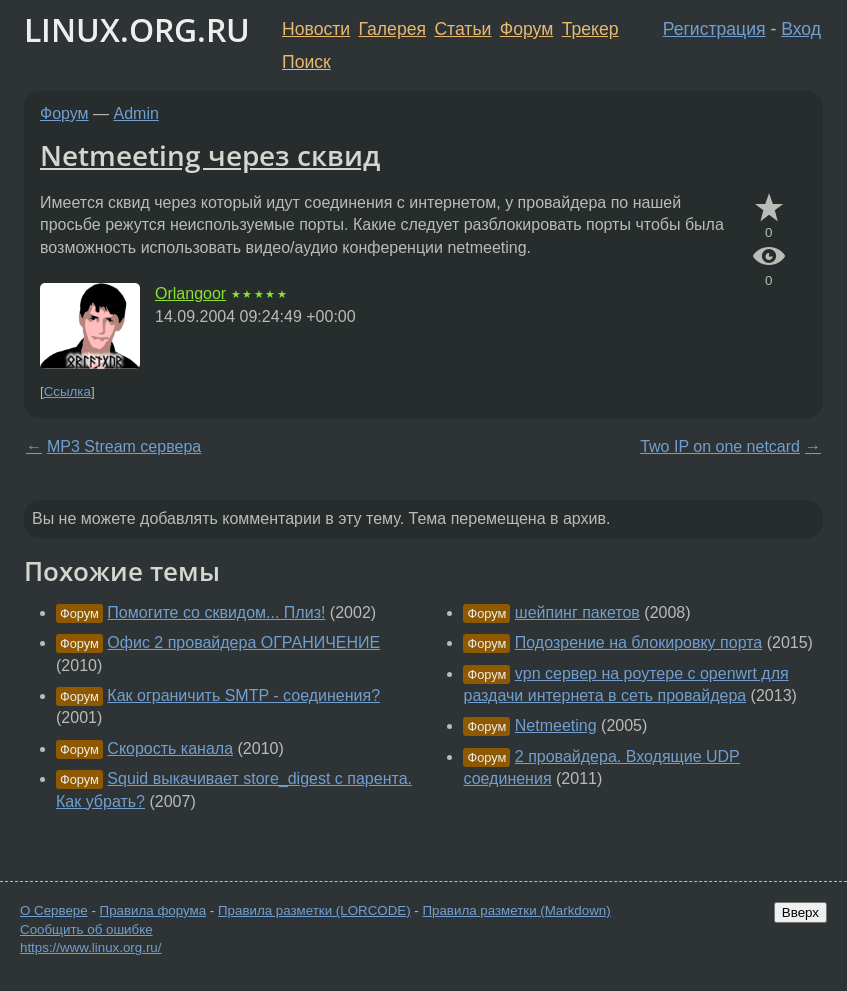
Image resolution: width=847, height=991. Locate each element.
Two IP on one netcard (720, 446)
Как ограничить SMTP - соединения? (243, 695)
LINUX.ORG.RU (137, 29)
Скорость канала (170, 748)
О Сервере (54, 910)
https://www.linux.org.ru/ (90, 947)
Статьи (462, 29)
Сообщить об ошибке (86, 929)
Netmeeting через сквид (210, 155)
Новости (316, 29)
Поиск (306, 62)
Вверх (800, 912)
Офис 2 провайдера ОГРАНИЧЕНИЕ (243, 642)
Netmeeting (556, 725)
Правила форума (153, 910)
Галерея (392, 29)
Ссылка (67, 391)
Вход (801, 29)
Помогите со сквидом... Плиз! (216, 612)
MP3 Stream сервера (124, 446)
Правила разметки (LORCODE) (314, 910)
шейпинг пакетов (577, 612)
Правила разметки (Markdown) (516, 910)
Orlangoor (190, 293)
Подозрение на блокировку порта (638, 642)
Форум (526, 29)
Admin (136, 113)
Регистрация (714, 29)
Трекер (590, 29)
